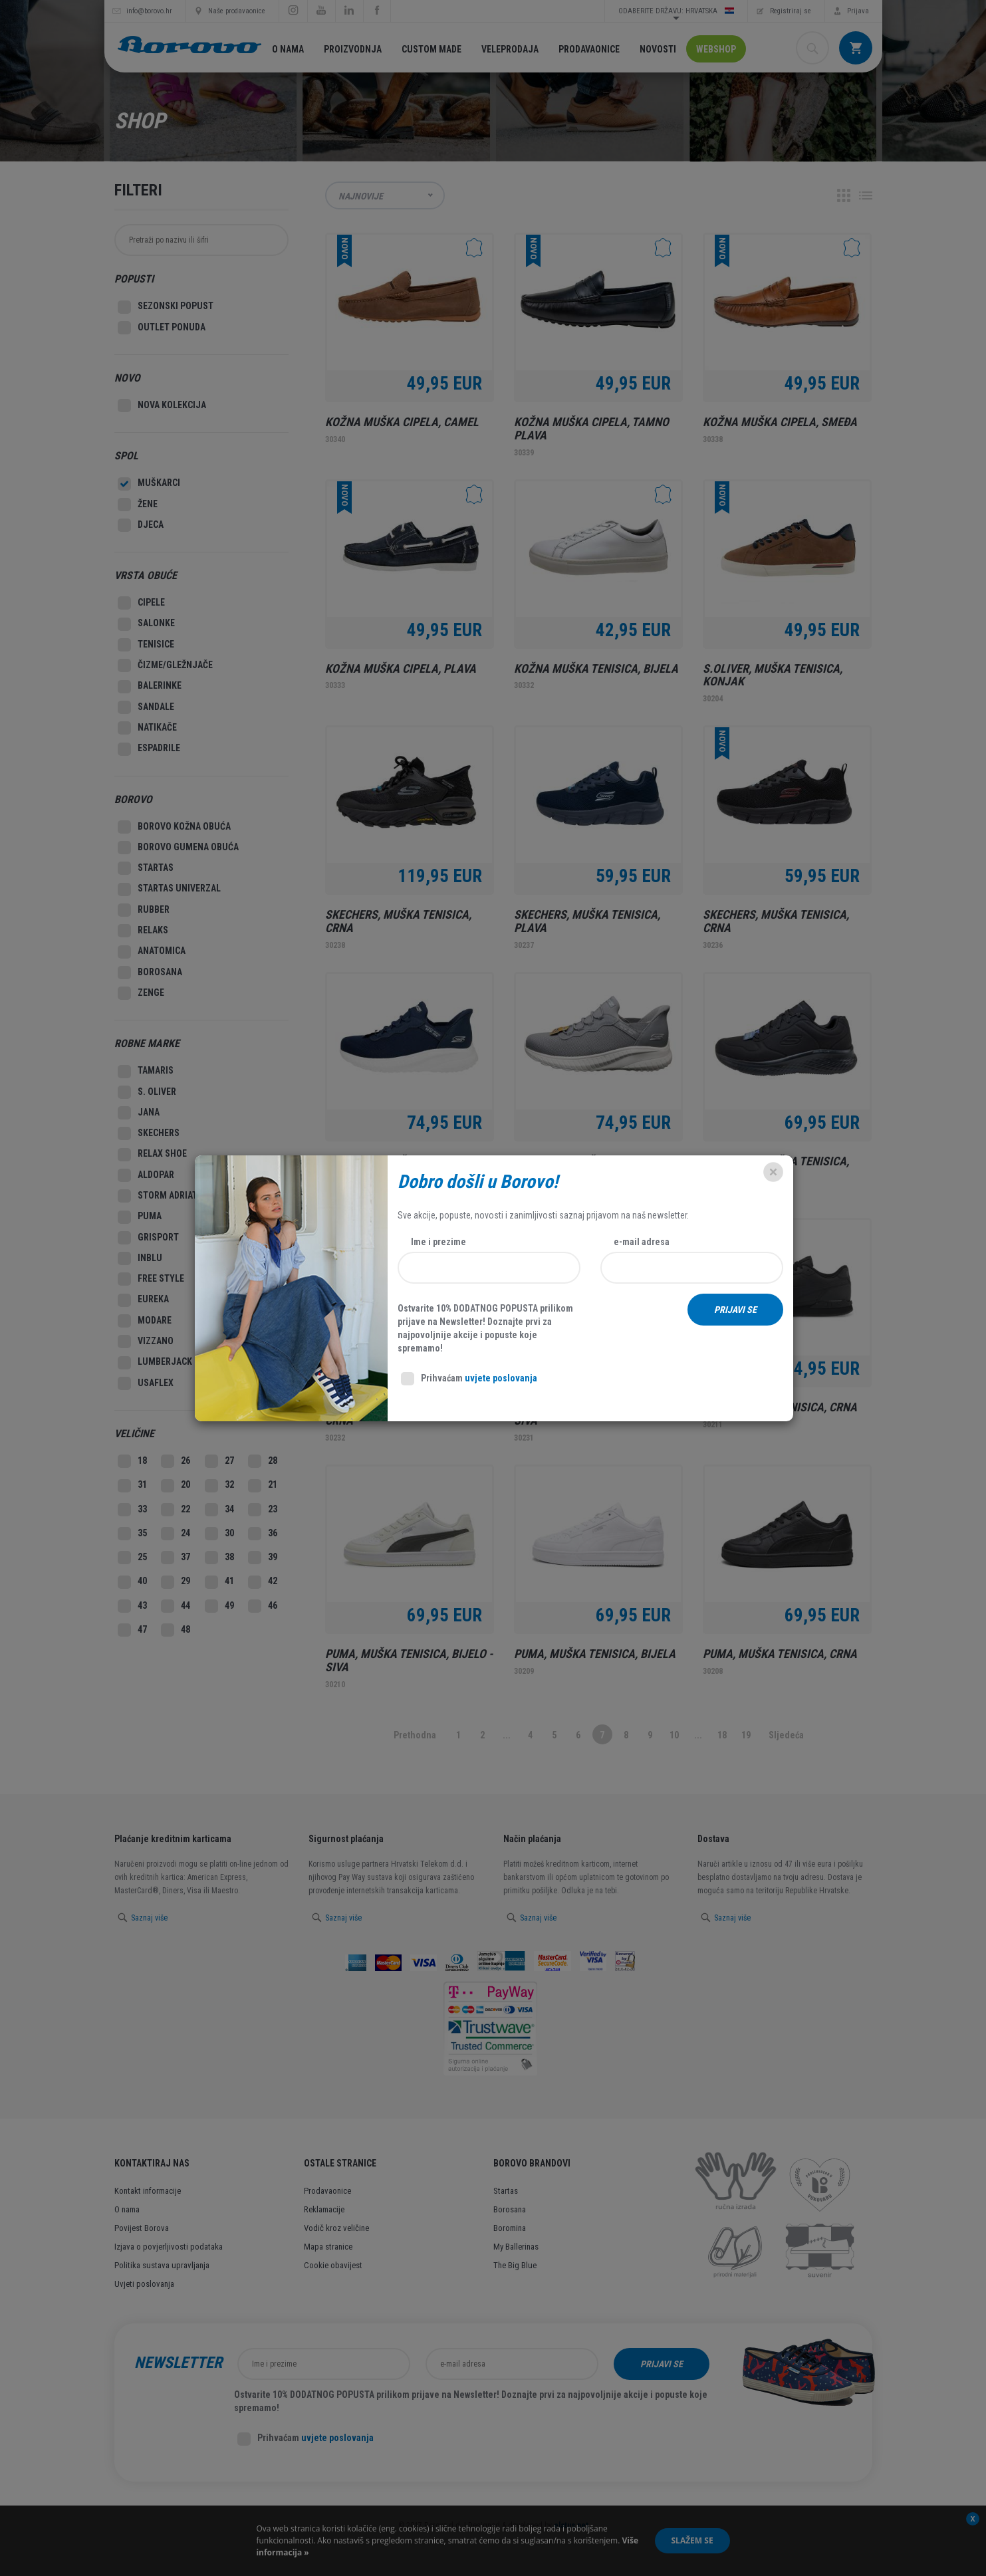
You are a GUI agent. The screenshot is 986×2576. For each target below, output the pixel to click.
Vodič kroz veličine (336, 2228)
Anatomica (151, 952)
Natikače (147, 728)
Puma (140, 1217)
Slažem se (692, 2540)
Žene (138, 504)
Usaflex (146, 1383)
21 (262, 1485)
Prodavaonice (589, 49)
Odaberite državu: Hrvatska (676, 10)
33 (132, 1509)
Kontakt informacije (147, 2191)
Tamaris (146, 1071)
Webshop (716, 49)
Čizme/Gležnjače (165, 665)
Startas (146, 868)
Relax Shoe (152, 1154)
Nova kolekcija (162, 405)
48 (175, 1630)
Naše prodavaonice (236, 11)
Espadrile (149, 749)
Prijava (858, 11)
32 (219, 1485)
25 (132, 1557)
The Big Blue (515, 2265)
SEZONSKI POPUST (165, 307)
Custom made (431, 49)
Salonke (146, 624)
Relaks (143, 930)
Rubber (144, 910)
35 (132, 1533)
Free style (151, 1279)
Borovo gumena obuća (178, 847)
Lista (865, 195)
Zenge (141, 993)
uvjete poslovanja (337, 2437)
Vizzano (146, 1341)
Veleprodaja (510, 49)
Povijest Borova (141, 2228)
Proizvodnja (353, 49)
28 (262, 1461)
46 (262, 1606)
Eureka (143, 1300)
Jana (139, 1112)
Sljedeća (786, 1735)
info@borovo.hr (149, 11)
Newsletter (178, 2362)
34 (219, 1509)
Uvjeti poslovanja (144, 2284)
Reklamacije (324, 2209)
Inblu (140, 1258)
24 (175, 1533)
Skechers (149, 1133)
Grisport (148, 1237)
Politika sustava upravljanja (161, 2265)
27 (219, 1461)
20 (175, 1485)
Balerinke (150, 686)
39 (262, 1557)
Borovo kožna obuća (174, 827)
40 (132, 1582)
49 (219, 1606)
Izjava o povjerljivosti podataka (168, 2247)
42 (262, 1582)
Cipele (141, 603)
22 (175, 1509)
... (507, 1735)
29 (175, 1582)
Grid (843, 195)
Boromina (509, 2228)
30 (219, 1533)
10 (674, 1735)
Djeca (141, 525)
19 (746, 1735)
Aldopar (146, 1175)
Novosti (658, 49)
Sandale (146, 707)
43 (132, 1606)
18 (722, 1735)
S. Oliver (147, 1092)
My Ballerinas (516, 2247)
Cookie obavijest (333, 2265)
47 (132, 1630)
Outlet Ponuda (161, 327)
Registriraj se (790, 11)
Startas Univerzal (169, 889)
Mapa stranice (328, 2247)
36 (262, 1533)
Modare (145, 1321)
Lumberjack (155, 1362)
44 (175, 1606)
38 (219, 1557)
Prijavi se (661, 2364)
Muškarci (149, 484)
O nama (288, 49)
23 (262, 1509)
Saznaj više (149, 1918)
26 (175, 1461)
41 (219, 1582)
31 (132, 1485)
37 (175, 1557)
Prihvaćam (305, 2439)
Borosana (150, 972)
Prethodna (415, 1735)
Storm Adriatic (161, 1196)
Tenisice (146, 644)
